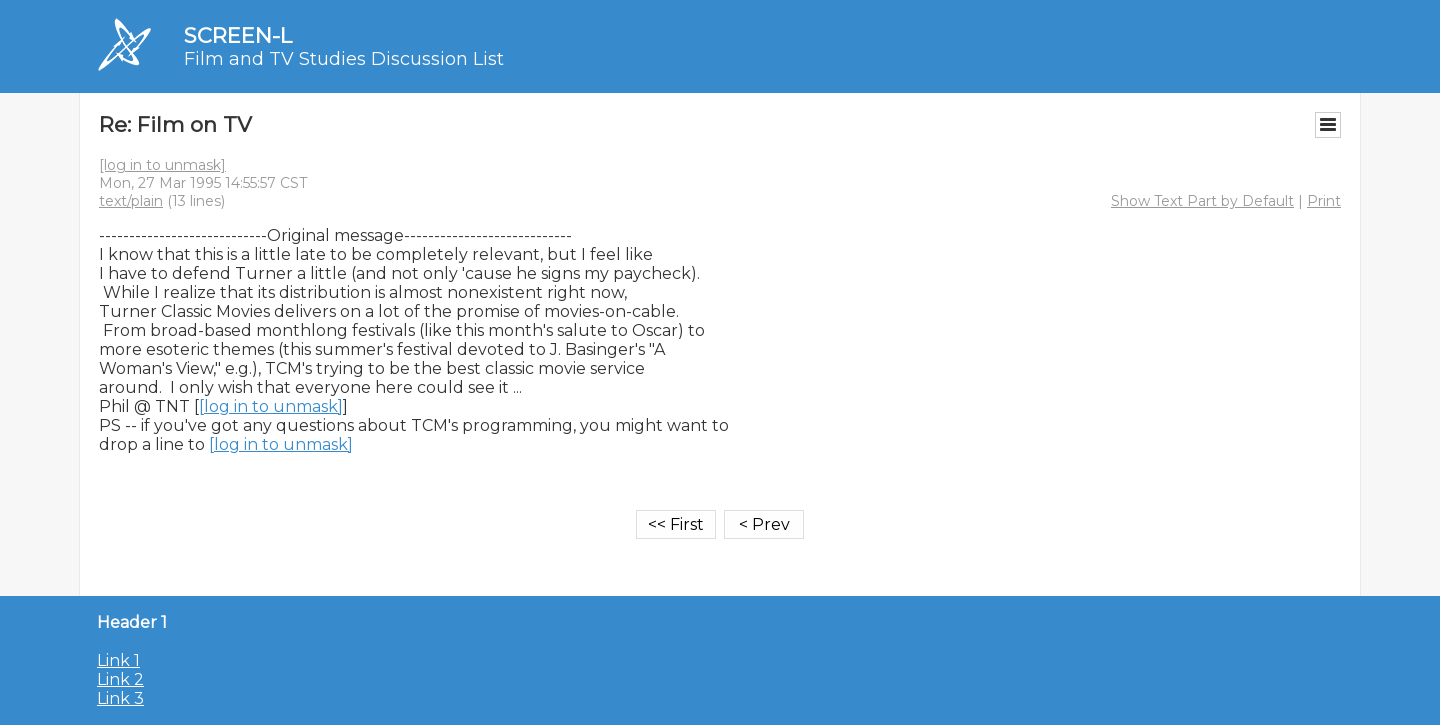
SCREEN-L (238, 35)
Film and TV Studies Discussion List (344, 59)
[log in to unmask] (162, 165)
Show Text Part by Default (1202, 201)
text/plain (131, 201)
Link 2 (120, 679)
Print (1324, 201)
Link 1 (118, 660)
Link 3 (120, 698)
